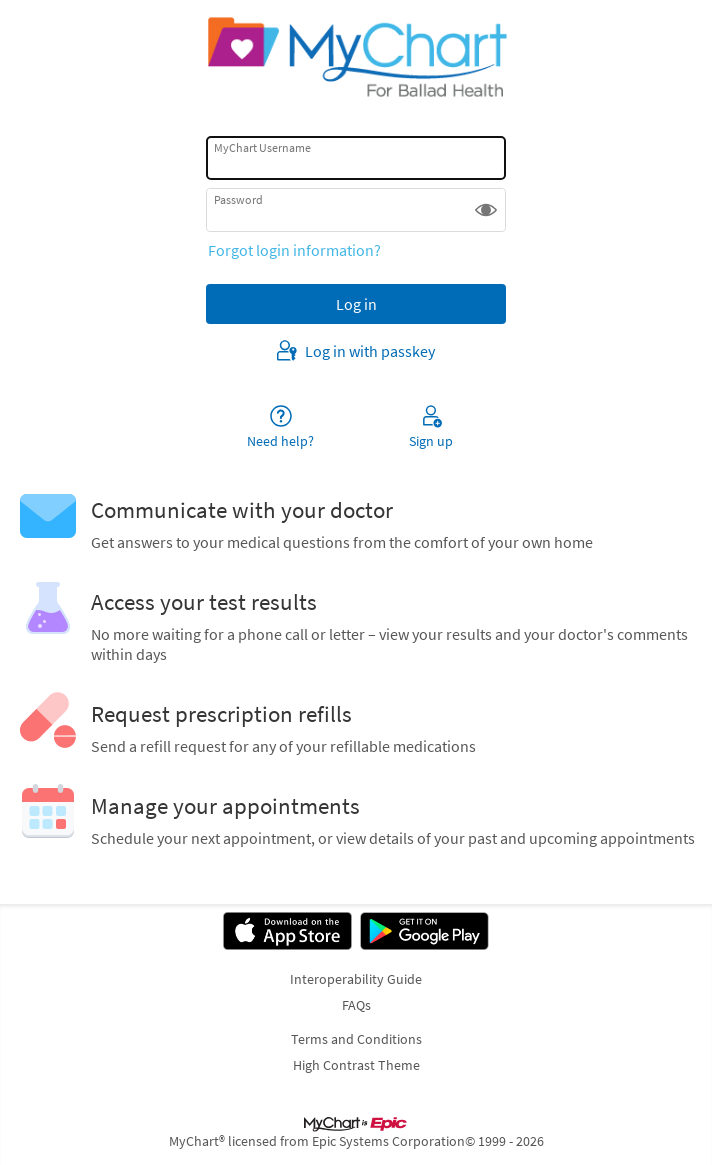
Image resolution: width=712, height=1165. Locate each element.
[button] (486, 210)
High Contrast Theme (356, 1065)
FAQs (356, 1005)
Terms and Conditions (356, 1039)
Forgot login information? (294, 250)
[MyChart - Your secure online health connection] (356, 56)
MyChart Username (262, 147)
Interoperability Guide (356, 979)
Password (238, 199)
